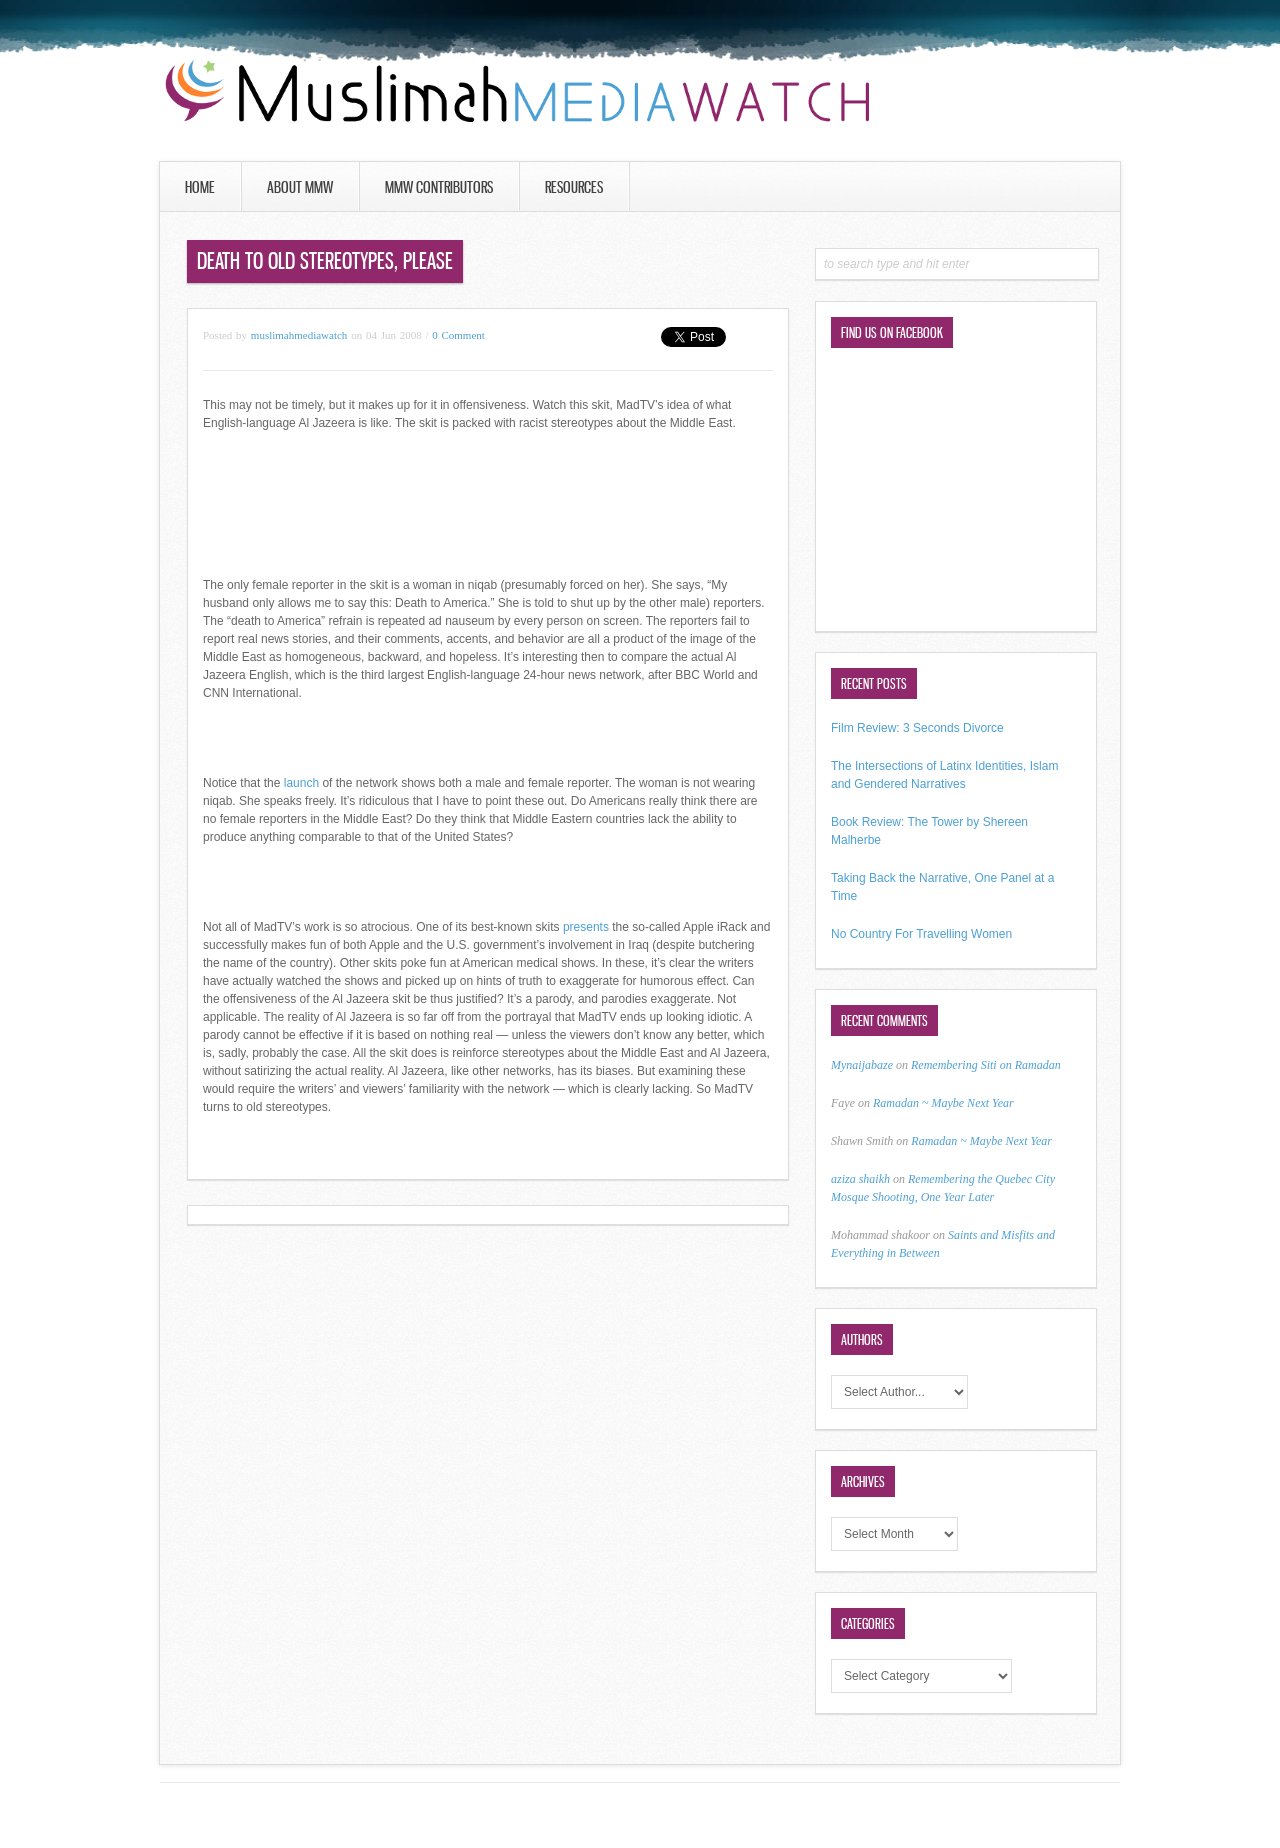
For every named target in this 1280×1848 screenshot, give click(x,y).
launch (301, 783)
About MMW (300, 187)
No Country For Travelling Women (921, 934)
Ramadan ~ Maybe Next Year (943, 1103)
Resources (574, 187)
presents (586, 927)
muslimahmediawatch (299, 335)
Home (200, 187)
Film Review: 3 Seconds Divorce (917, 728)
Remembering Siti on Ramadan (986, 1065)
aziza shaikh (860, 1179)
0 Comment (458, 335)
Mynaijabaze (862, 1065)
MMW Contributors (439, 187)
